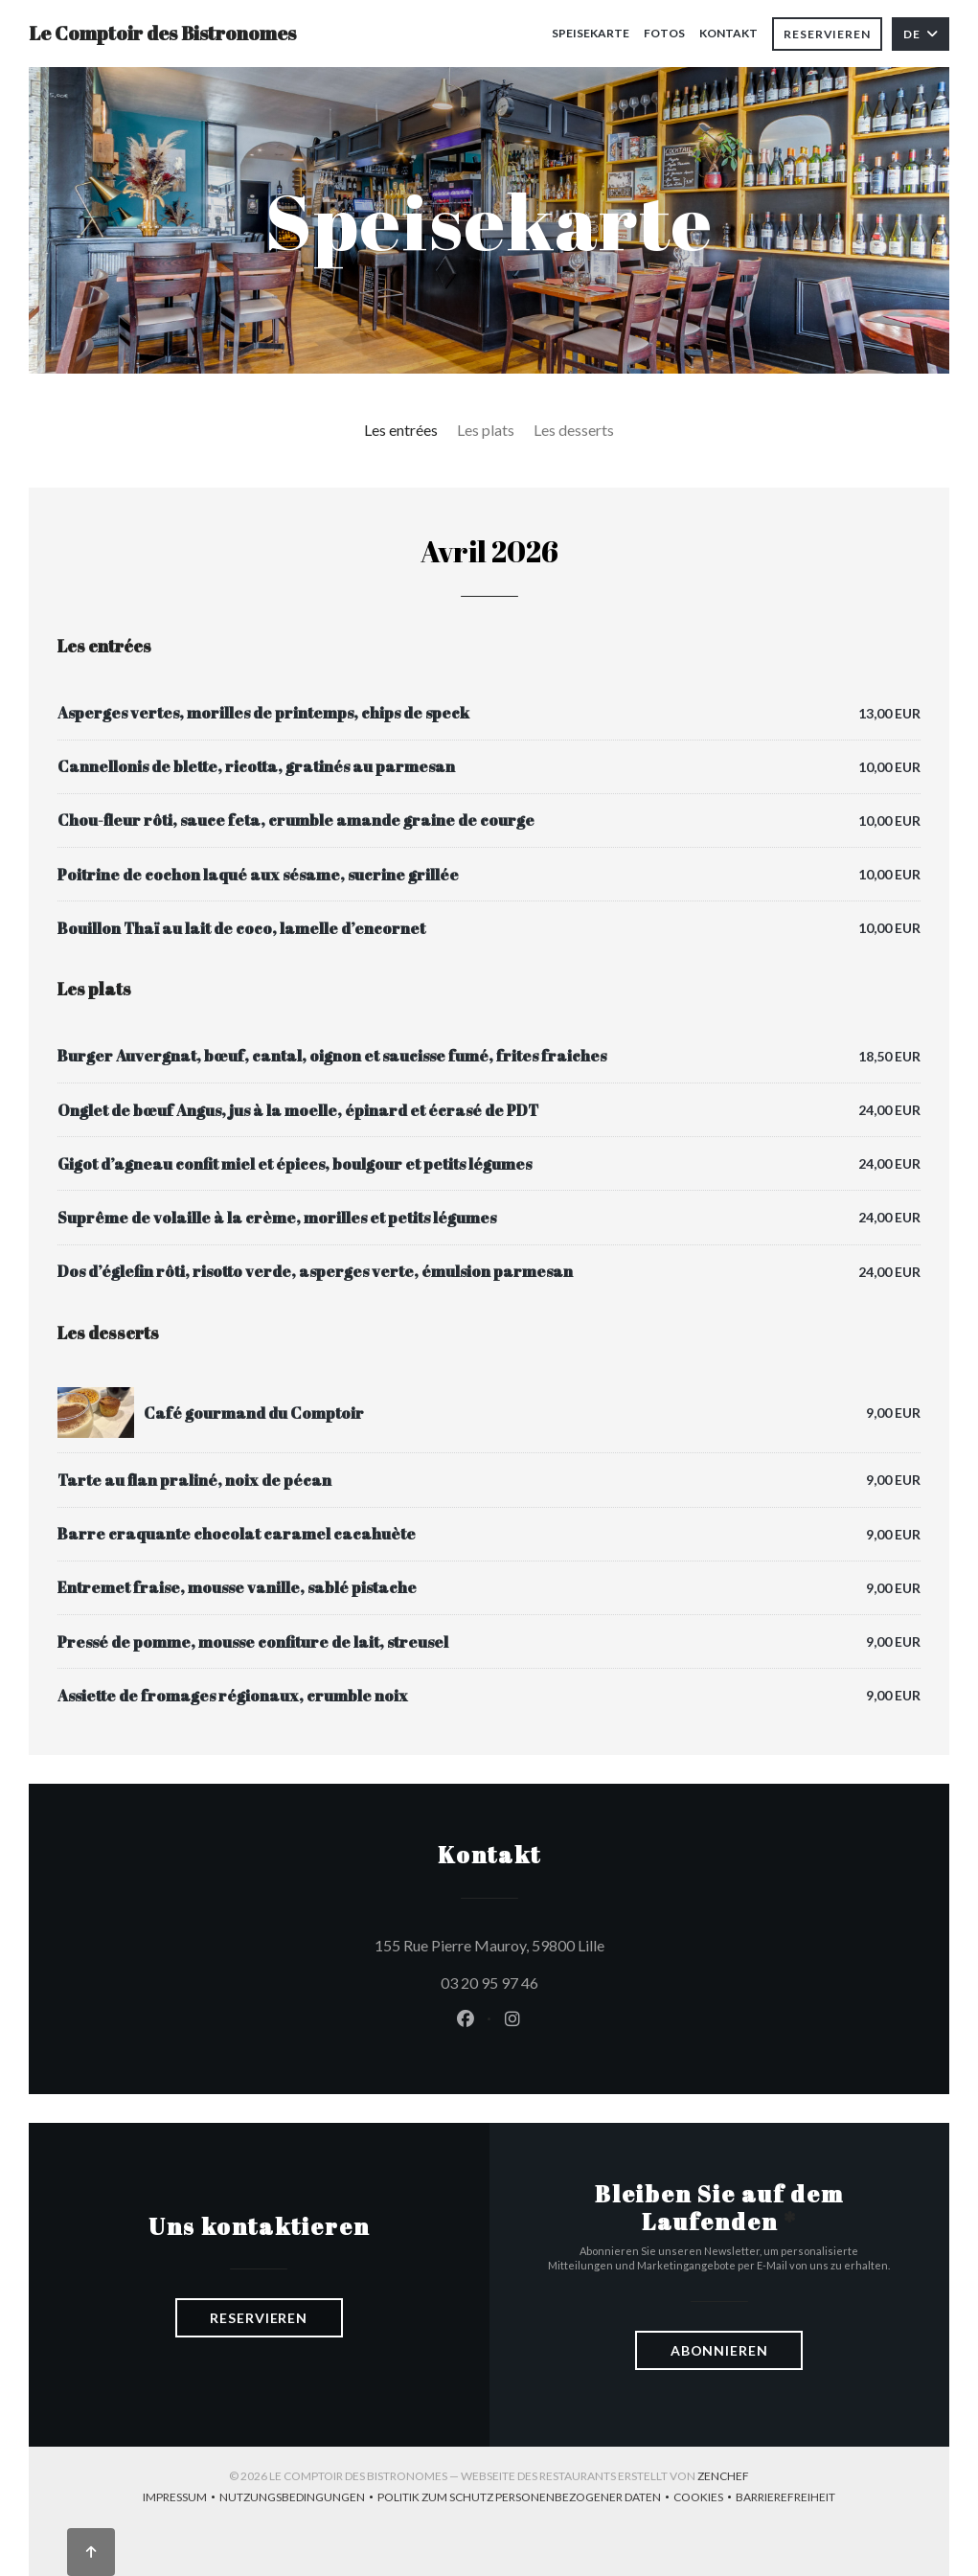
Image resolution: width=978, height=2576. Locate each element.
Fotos (664, 33)
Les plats (485, 430)
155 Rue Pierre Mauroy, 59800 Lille (576, 1942)
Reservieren (827, 34)
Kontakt (728, 33)
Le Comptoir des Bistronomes (162, 33)
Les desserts (574, 430)
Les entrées (401, 430)
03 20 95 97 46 (489, 1982)
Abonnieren (719, 2350)
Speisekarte (590, 33)
